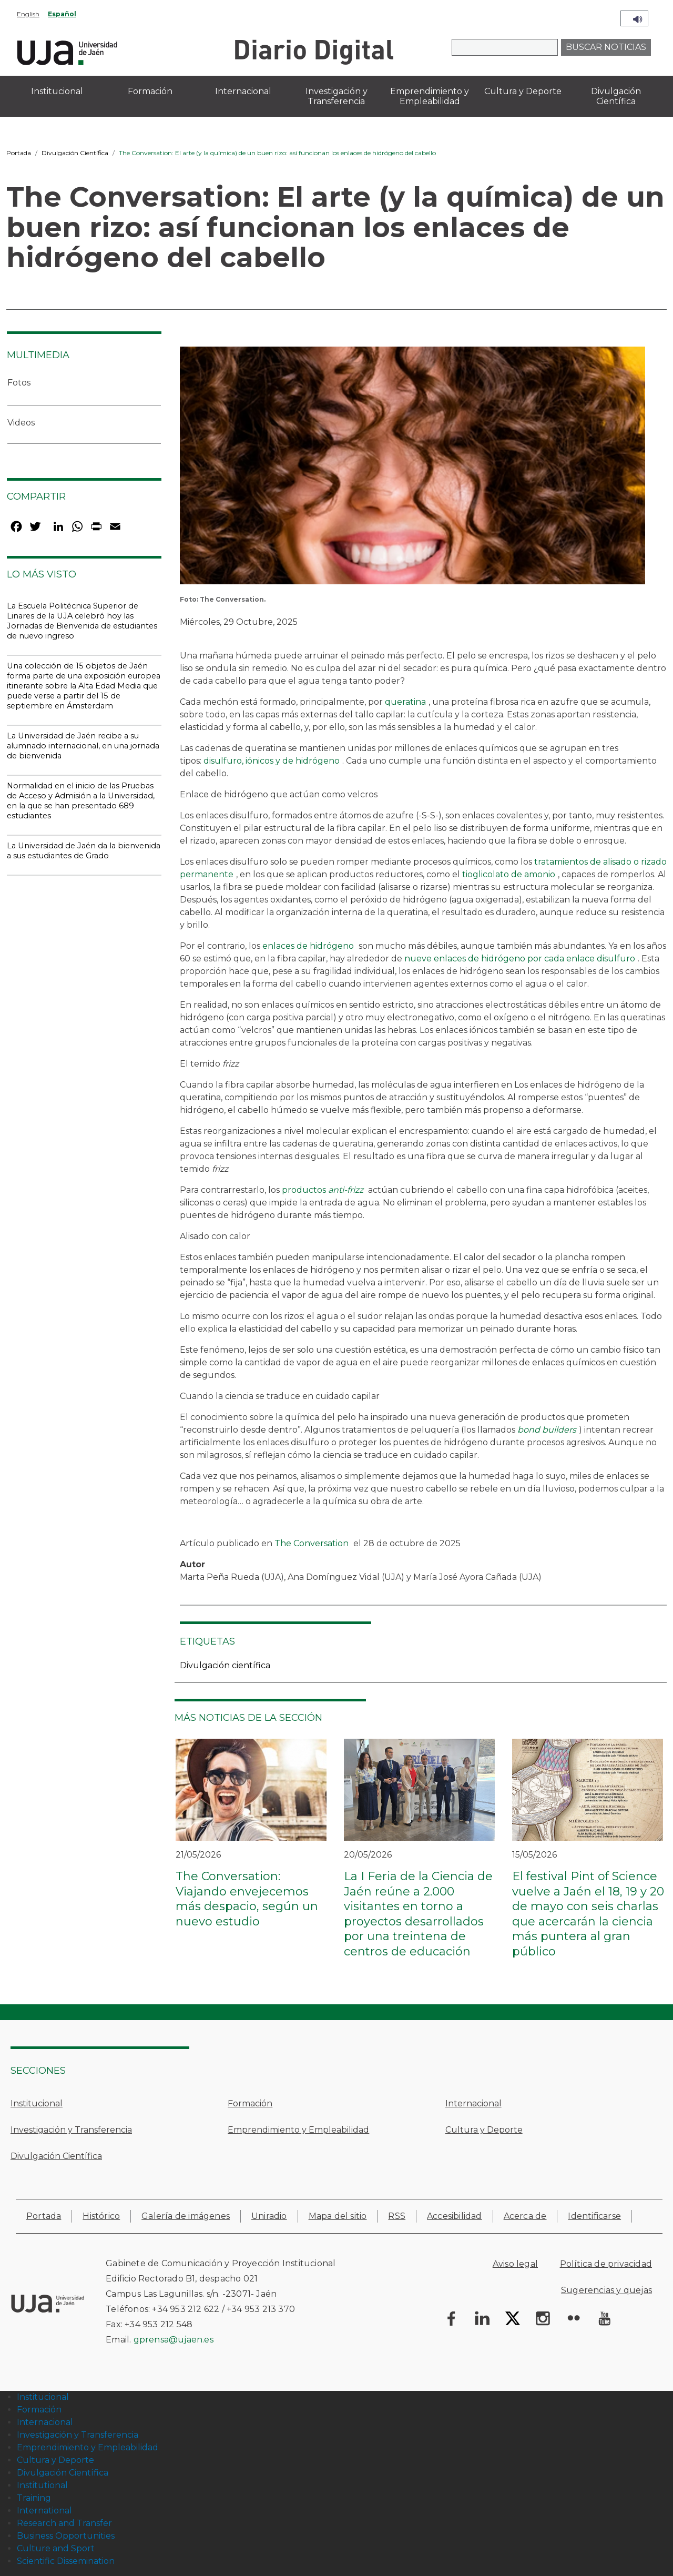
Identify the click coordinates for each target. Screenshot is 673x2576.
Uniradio (269, 2216)
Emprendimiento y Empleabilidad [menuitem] (429, 96)
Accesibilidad (454, 2216)
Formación (250, 2103)
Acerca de (525, 2216)
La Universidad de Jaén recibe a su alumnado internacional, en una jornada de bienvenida (83, 745)
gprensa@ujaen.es (173, 2340)
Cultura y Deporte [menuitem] (523, 91)
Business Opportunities (66, 2536)
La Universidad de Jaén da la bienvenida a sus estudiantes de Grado (83, 850)
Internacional (473, 2103)
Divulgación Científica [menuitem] (616, 96)
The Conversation (311, 1543)
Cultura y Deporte (484, 2130)
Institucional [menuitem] (57, 91)
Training (34, 2498)
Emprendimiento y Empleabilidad (298, 2130)
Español (62, 14)
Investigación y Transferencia (71, 2130)
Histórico (101, 2216)
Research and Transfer (64, 2523)
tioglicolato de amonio (508, 874)
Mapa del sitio (338, 2216)
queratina (405, 702)
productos (322, 1190)
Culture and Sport (56, 2548)
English (28, 14)
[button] (412, 469)
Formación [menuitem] (150, 91)
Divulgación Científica (75, 153)
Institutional (42, 2485)
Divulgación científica (225, 1665)
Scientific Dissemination (66, 2561)
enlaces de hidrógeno (308, 946)
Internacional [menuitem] (243, 91)
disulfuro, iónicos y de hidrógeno (271, 761)
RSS (396, 2216)
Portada (18, 153)
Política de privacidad (606, 2264)
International (44, 2511)
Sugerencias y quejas (606, 2290)
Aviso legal (515, 2264)
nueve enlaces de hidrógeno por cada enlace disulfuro (519, 959)
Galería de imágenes (185, 2216)
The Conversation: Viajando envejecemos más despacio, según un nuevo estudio (247, 1899)
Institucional (37, 2103)
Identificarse (594, 2216)
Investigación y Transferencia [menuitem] (336, 96)
